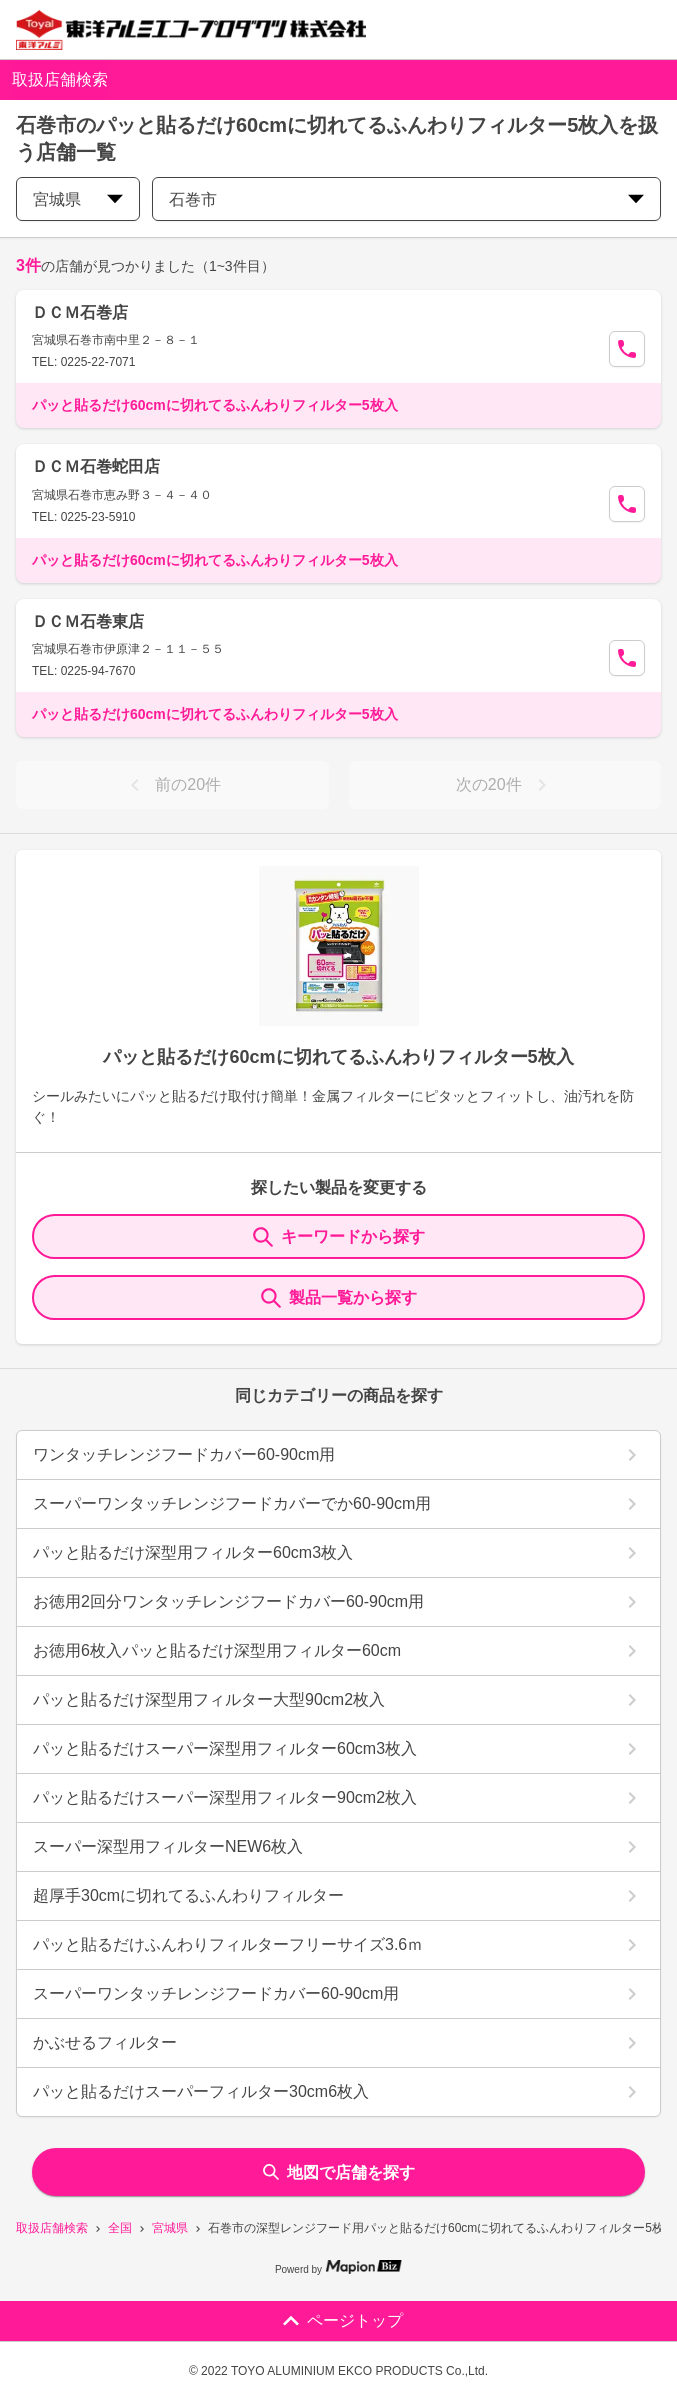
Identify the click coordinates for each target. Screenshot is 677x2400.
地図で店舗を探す (339, 2172)
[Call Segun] (627, 349)
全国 (120, 2228)
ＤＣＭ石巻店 (80, 312)
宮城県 (170, 2228)
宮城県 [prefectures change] (78, 199)
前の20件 (172, 785)
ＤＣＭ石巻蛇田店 (96, 466)
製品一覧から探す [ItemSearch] (339, 1298)
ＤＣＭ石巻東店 (88, 621)
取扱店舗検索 (52, 2228)
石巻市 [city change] (406, 199)
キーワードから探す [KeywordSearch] (339, 1237)
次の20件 (505, 785)
